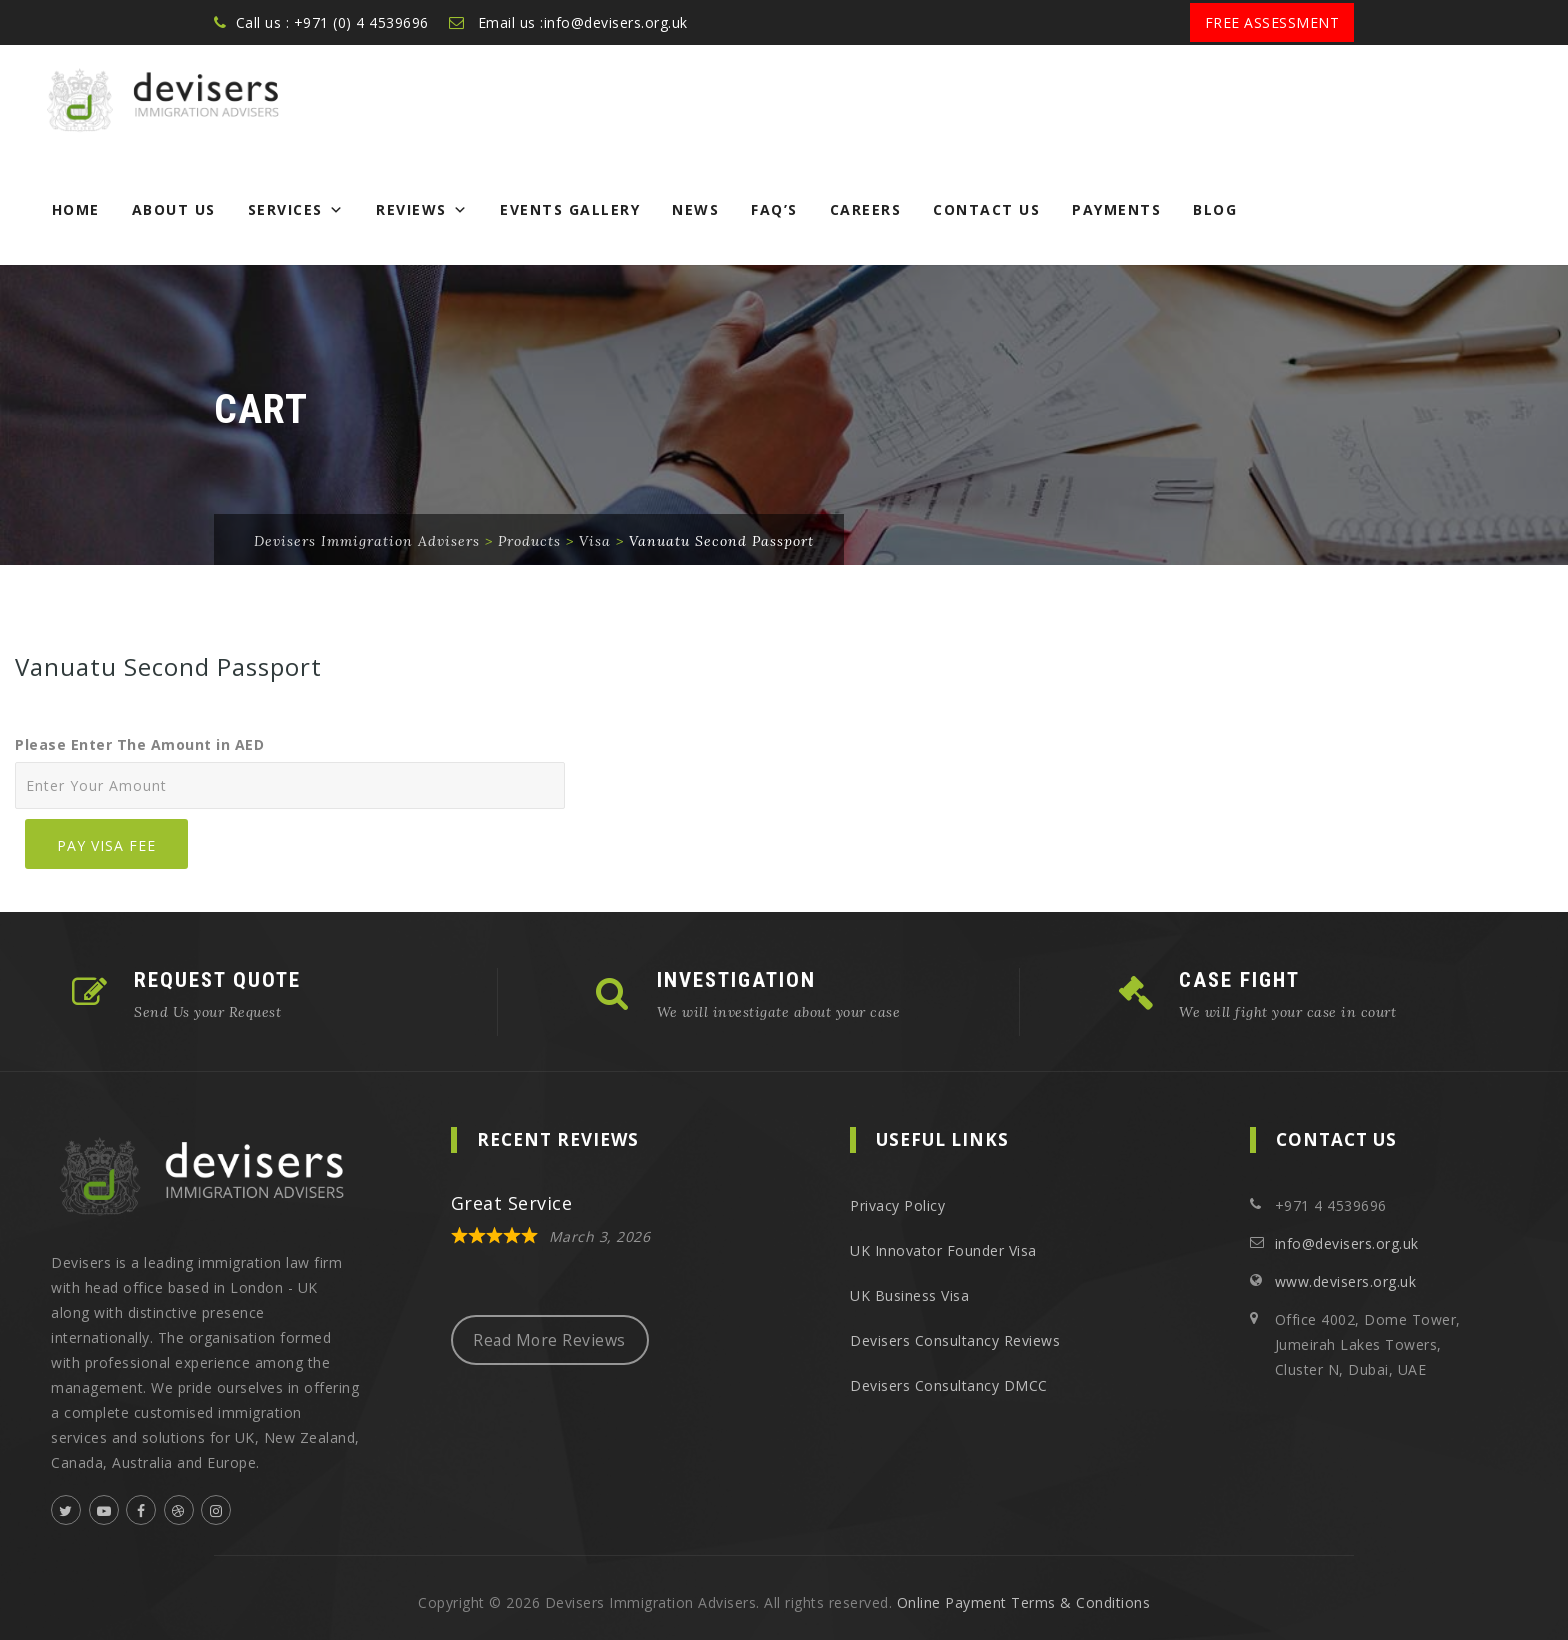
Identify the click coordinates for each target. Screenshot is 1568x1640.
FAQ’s (774, 209)
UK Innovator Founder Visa (943, 1250)
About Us (174, 209)
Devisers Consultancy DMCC (949, 1385)
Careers (866, 209)
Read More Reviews (549, 1340)
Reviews (422, 209)
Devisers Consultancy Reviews (955, 1340)
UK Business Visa (909, 1295)
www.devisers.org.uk (1346, 1281)
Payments (1116, 209)
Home (76, 209)
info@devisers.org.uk (1347, 1243)
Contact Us (986, 209)
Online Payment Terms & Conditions (1024, 1602)
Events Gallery (570, 209)
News (695, 209)
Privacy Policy (897, 1205)
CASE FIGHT (1239, 980)
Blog (1215, 209)
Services (296, 209)
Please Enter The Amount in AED (139, 744)
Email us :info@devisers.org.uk (583, 22)
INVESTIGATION (736, 980)
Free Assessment (1272, 22)
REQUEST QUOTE (217, 980)
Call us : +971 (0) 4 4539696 (332, 22)
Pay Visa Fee (106, 845)
